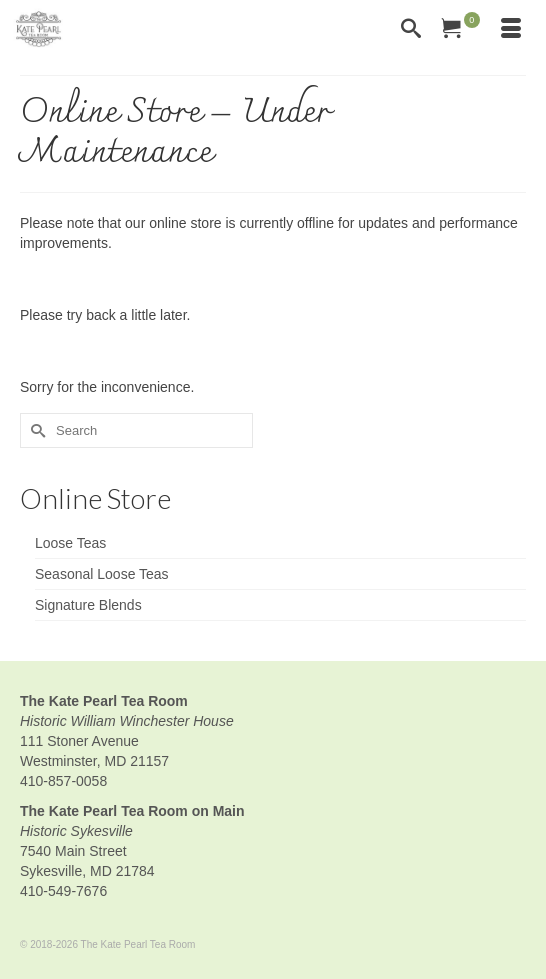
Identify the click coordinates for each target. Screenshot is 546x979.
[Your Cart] (461, 30)
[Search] (411, 30)
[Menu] (511, 30)
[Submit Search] (35, 430)
